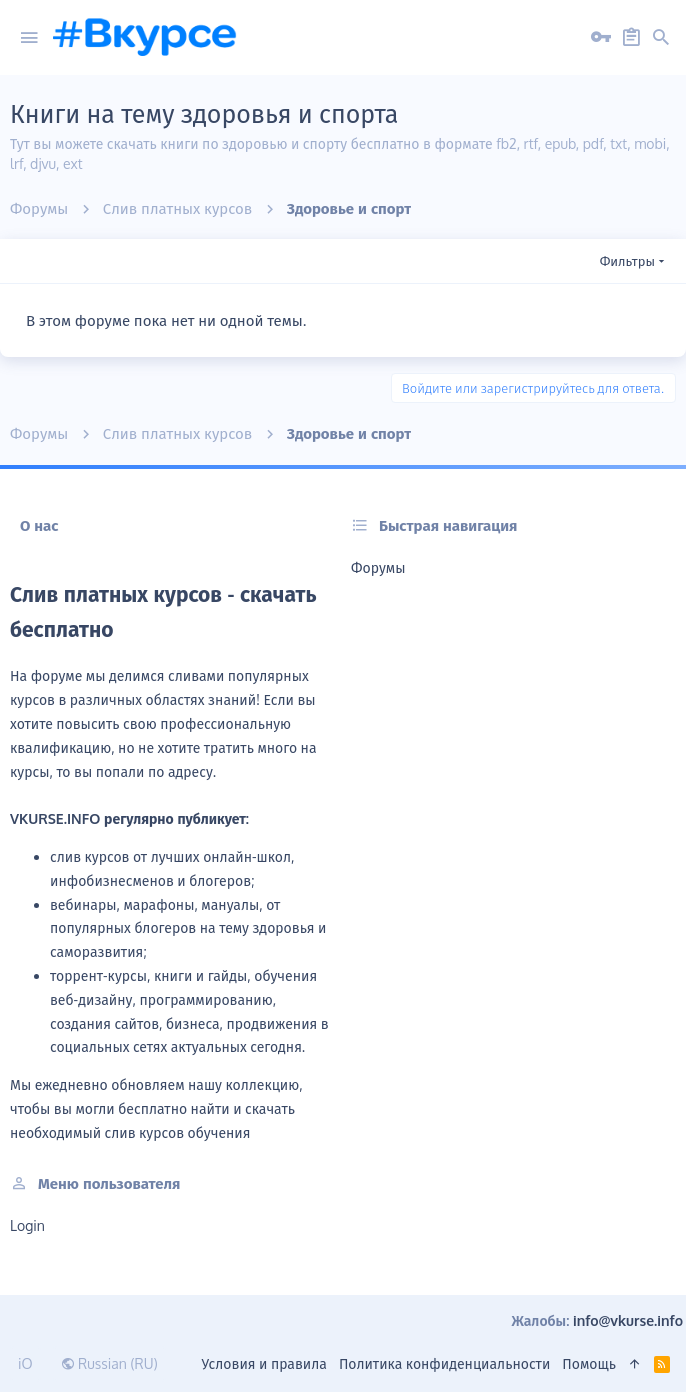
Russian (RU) (109, 1363)
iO (25, 1363)
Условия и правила (264, 1363)
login (27, 1225)
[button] (29, 38)
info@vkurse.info (628, 1320)
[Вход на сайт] (601, 38)
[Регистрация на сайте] (631, 38)
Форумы (378, 567)
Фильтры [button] (627, 261)
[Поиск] (661, 38)
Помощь (589, 1363)
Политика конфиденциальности (444, 1363)
